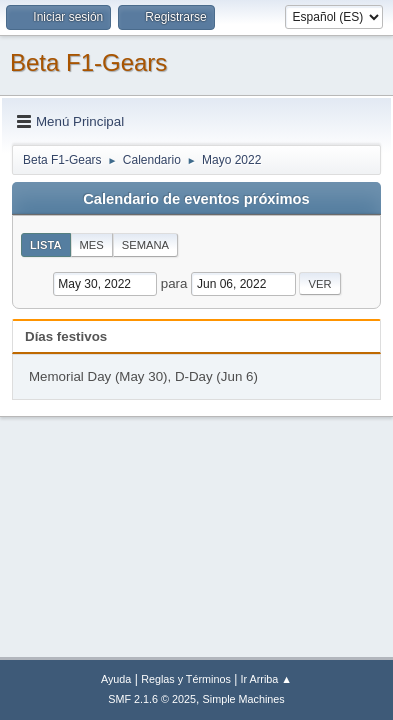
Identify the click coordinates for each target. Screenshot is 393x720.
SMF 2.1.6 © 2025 (152, 699)
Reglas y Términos (186, 679)
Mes (92, 245)
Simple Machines (244, 699)
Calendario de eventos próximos (196, 199)
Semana (145, 245)
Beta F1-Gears (88, 62)
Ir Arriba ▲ (266, 679)
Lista (46, 245)
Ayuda (116, 679)
